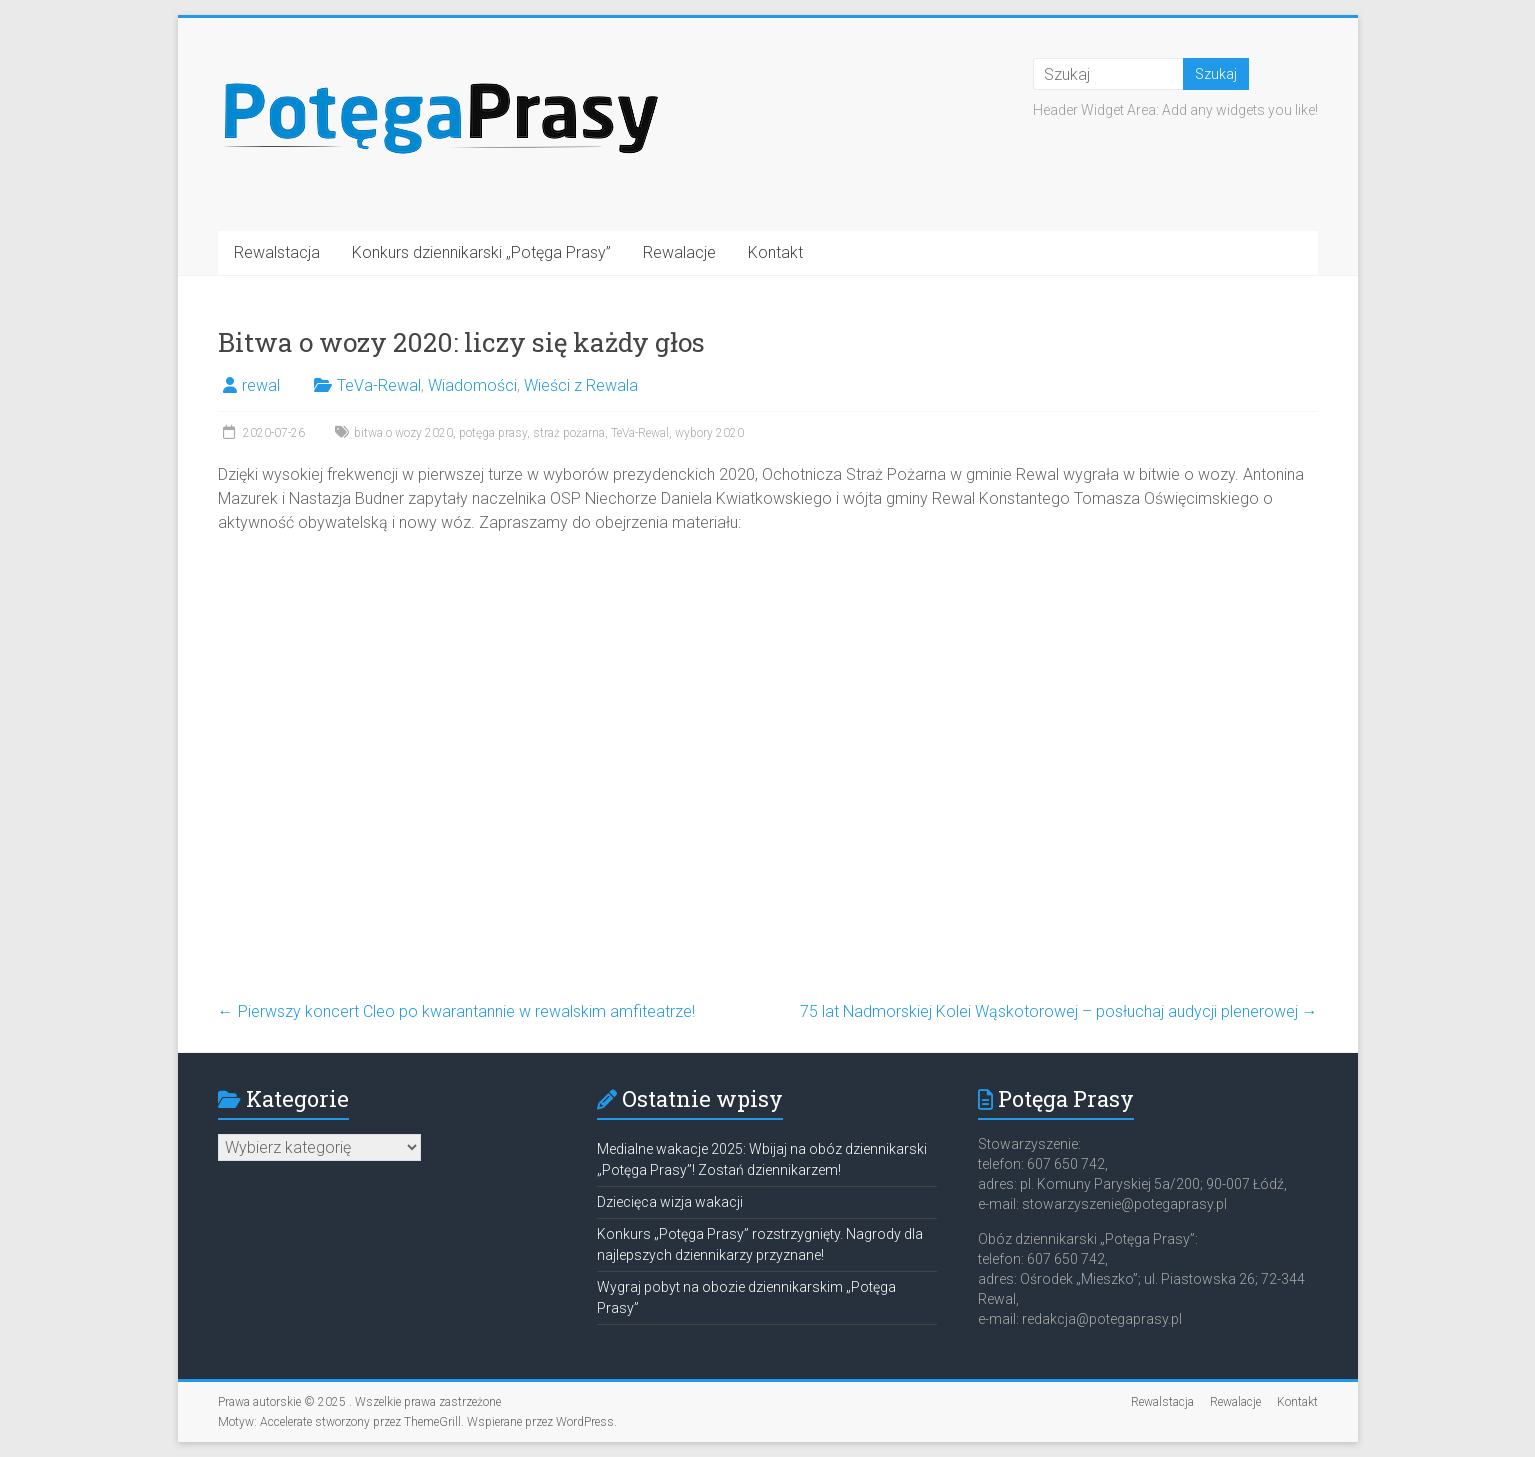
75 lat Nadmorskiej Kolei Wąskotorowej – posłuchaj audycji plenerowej (1059, 1011)
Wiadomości (472, 385)
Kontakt (775, 252)
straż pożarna (569, 433)
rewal (261, 385)
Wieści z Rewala (581, 385)
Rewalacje (679, 252)
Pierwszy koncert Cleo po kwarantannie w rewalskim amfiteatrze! (456, 1011)
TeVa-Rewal (379, 385)
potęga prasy (493, 433)
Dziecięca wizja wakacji (670, 1202)
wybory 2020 (709, 433)
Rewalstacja (277, 252)
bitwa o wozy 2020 (403, 433)
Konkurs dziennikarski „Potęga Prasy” (481, 252)
